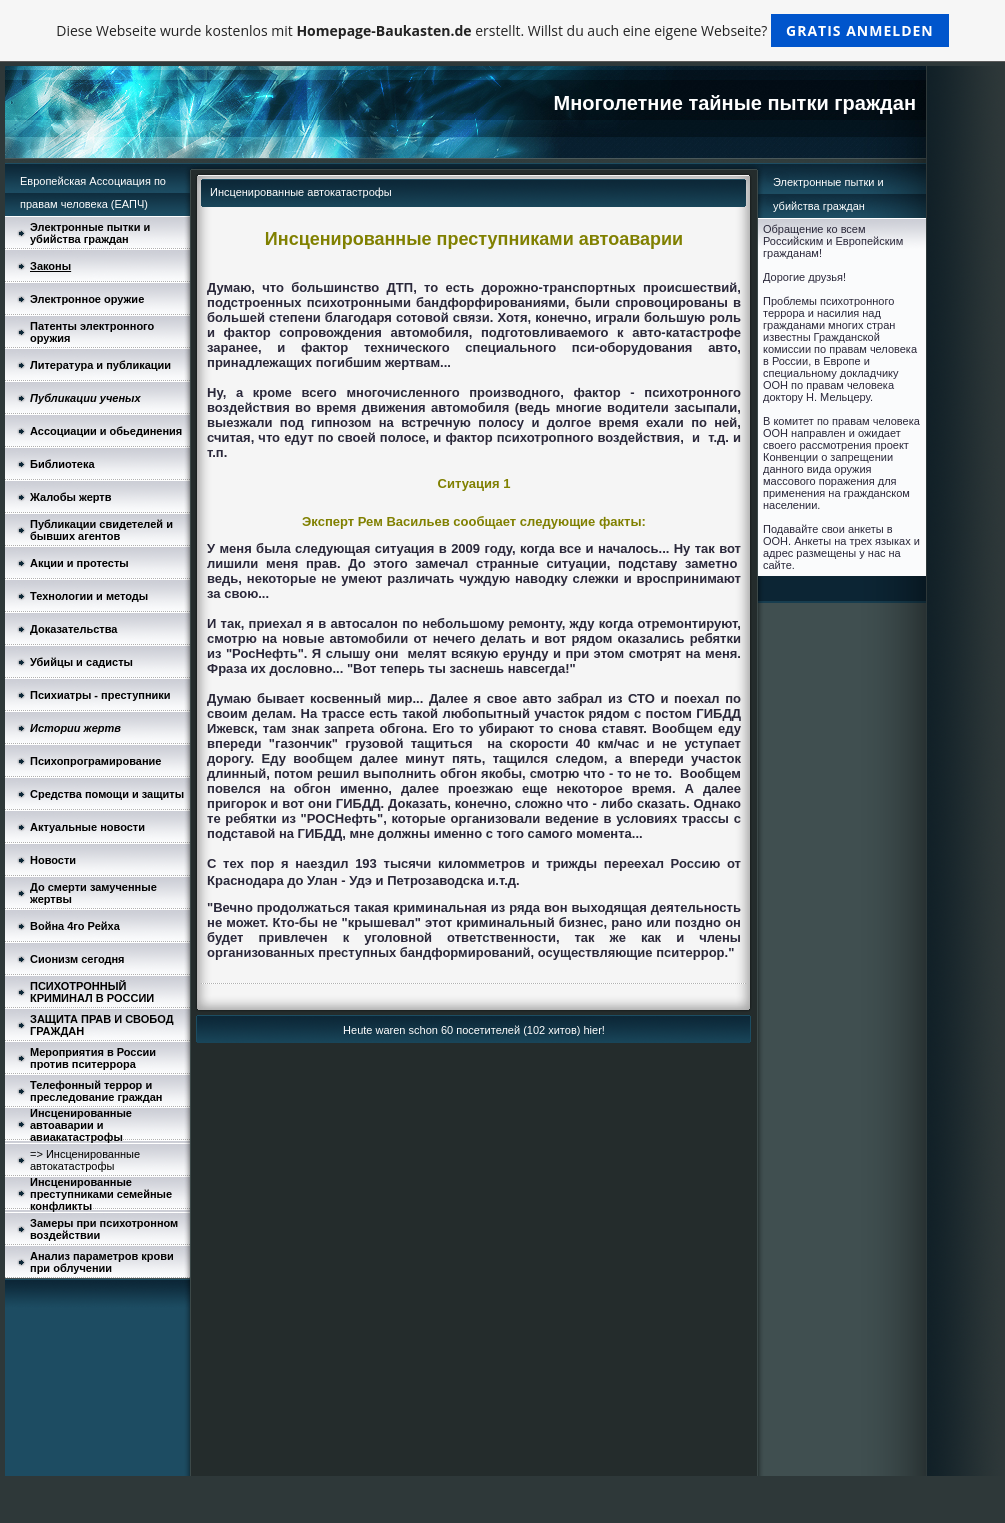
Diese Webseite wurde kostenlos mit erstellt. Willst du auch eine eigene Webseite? (502, 30)
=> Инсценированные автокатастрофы (85, 1160)
